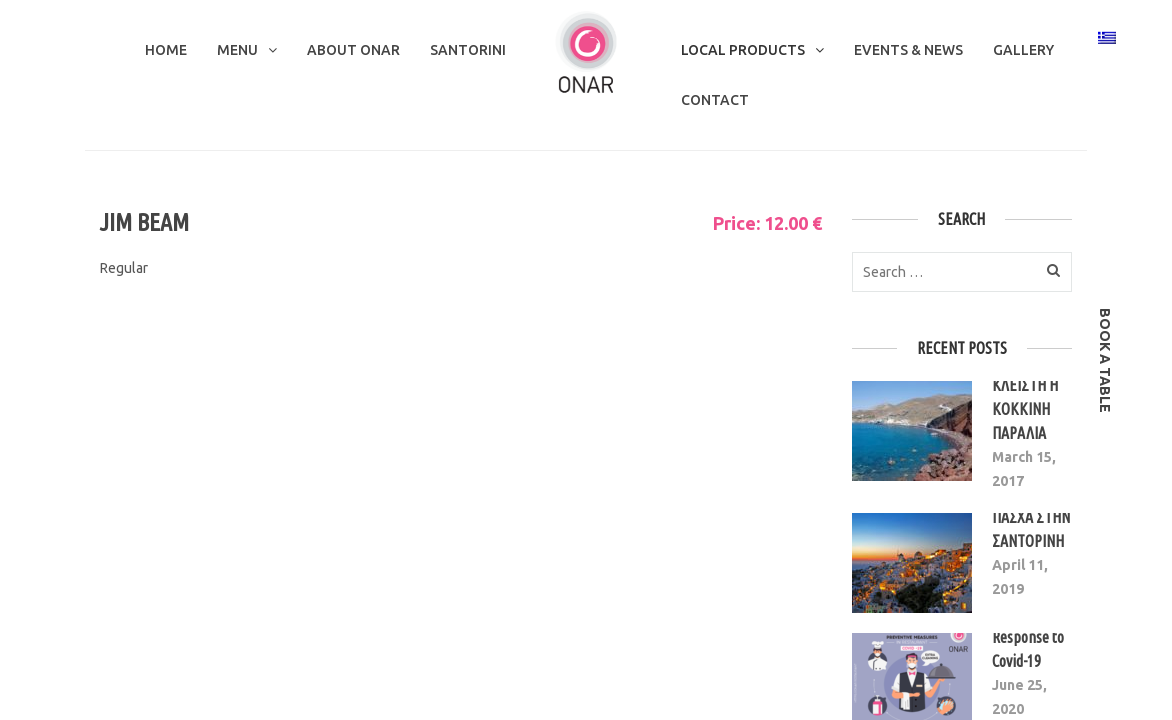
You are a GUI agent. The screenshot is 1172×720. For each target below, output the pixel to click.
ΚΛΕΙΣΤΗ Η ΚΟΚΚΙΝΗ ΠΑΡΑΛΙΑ (1025, 409)
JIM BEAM (144, 222)
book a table (1105, 360)
